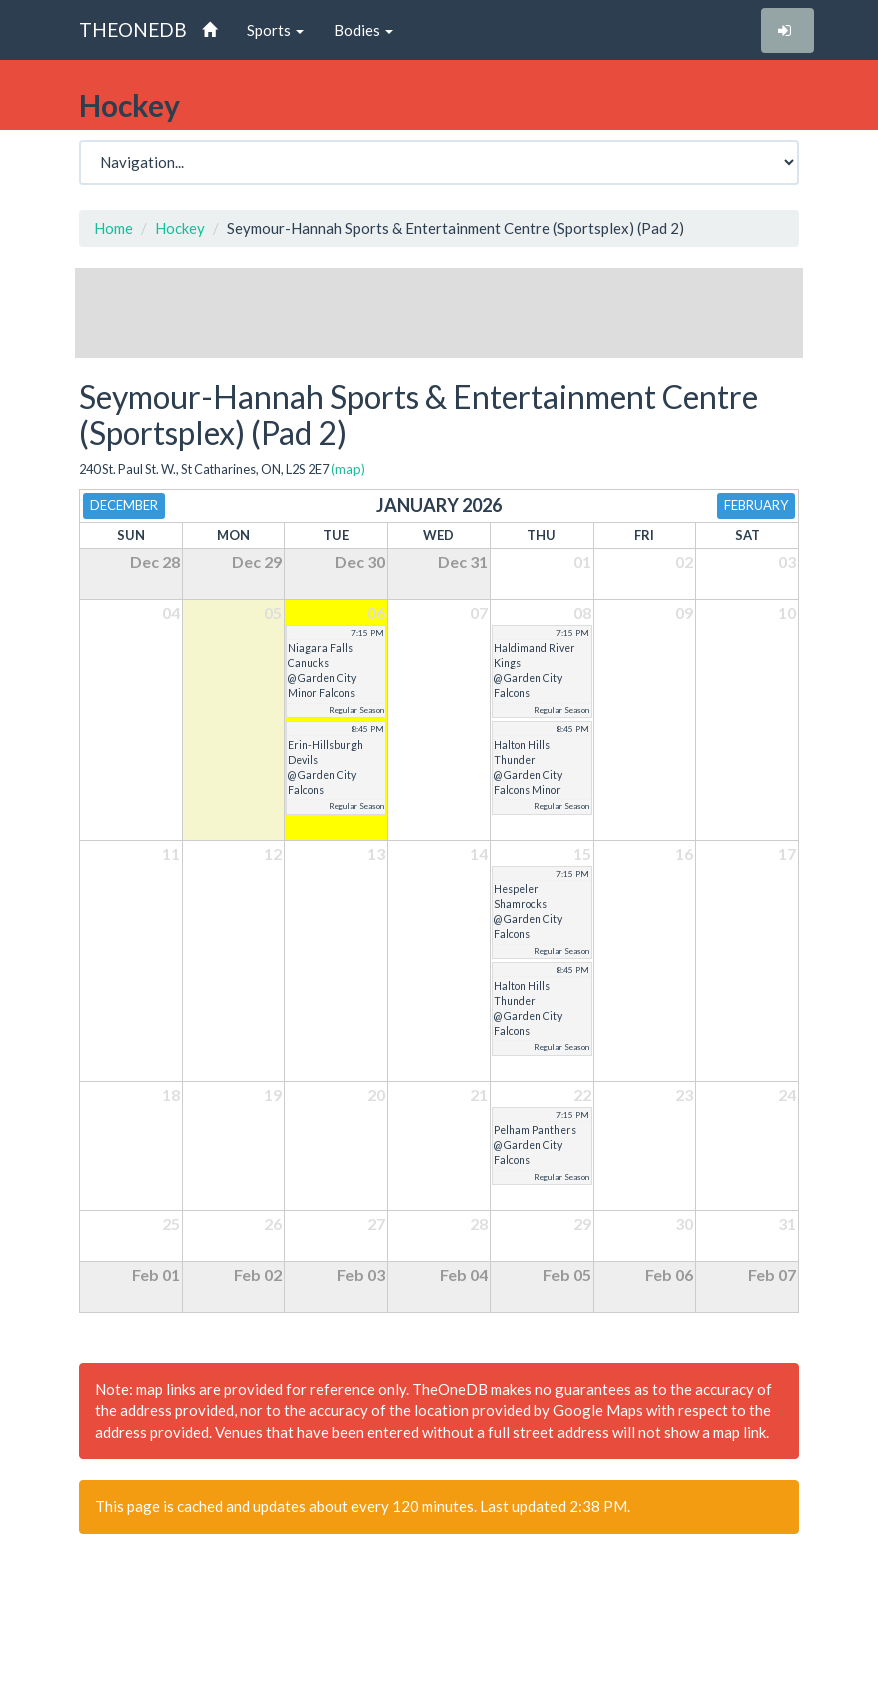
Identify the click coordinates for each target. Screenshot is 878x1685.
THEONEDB (133, 29)
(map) (348, 469)
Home (113, 228)
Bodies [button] (363, 30)
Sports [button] (275, 30)
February (756, 505)
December (124, 505)
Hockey (180, 228)
